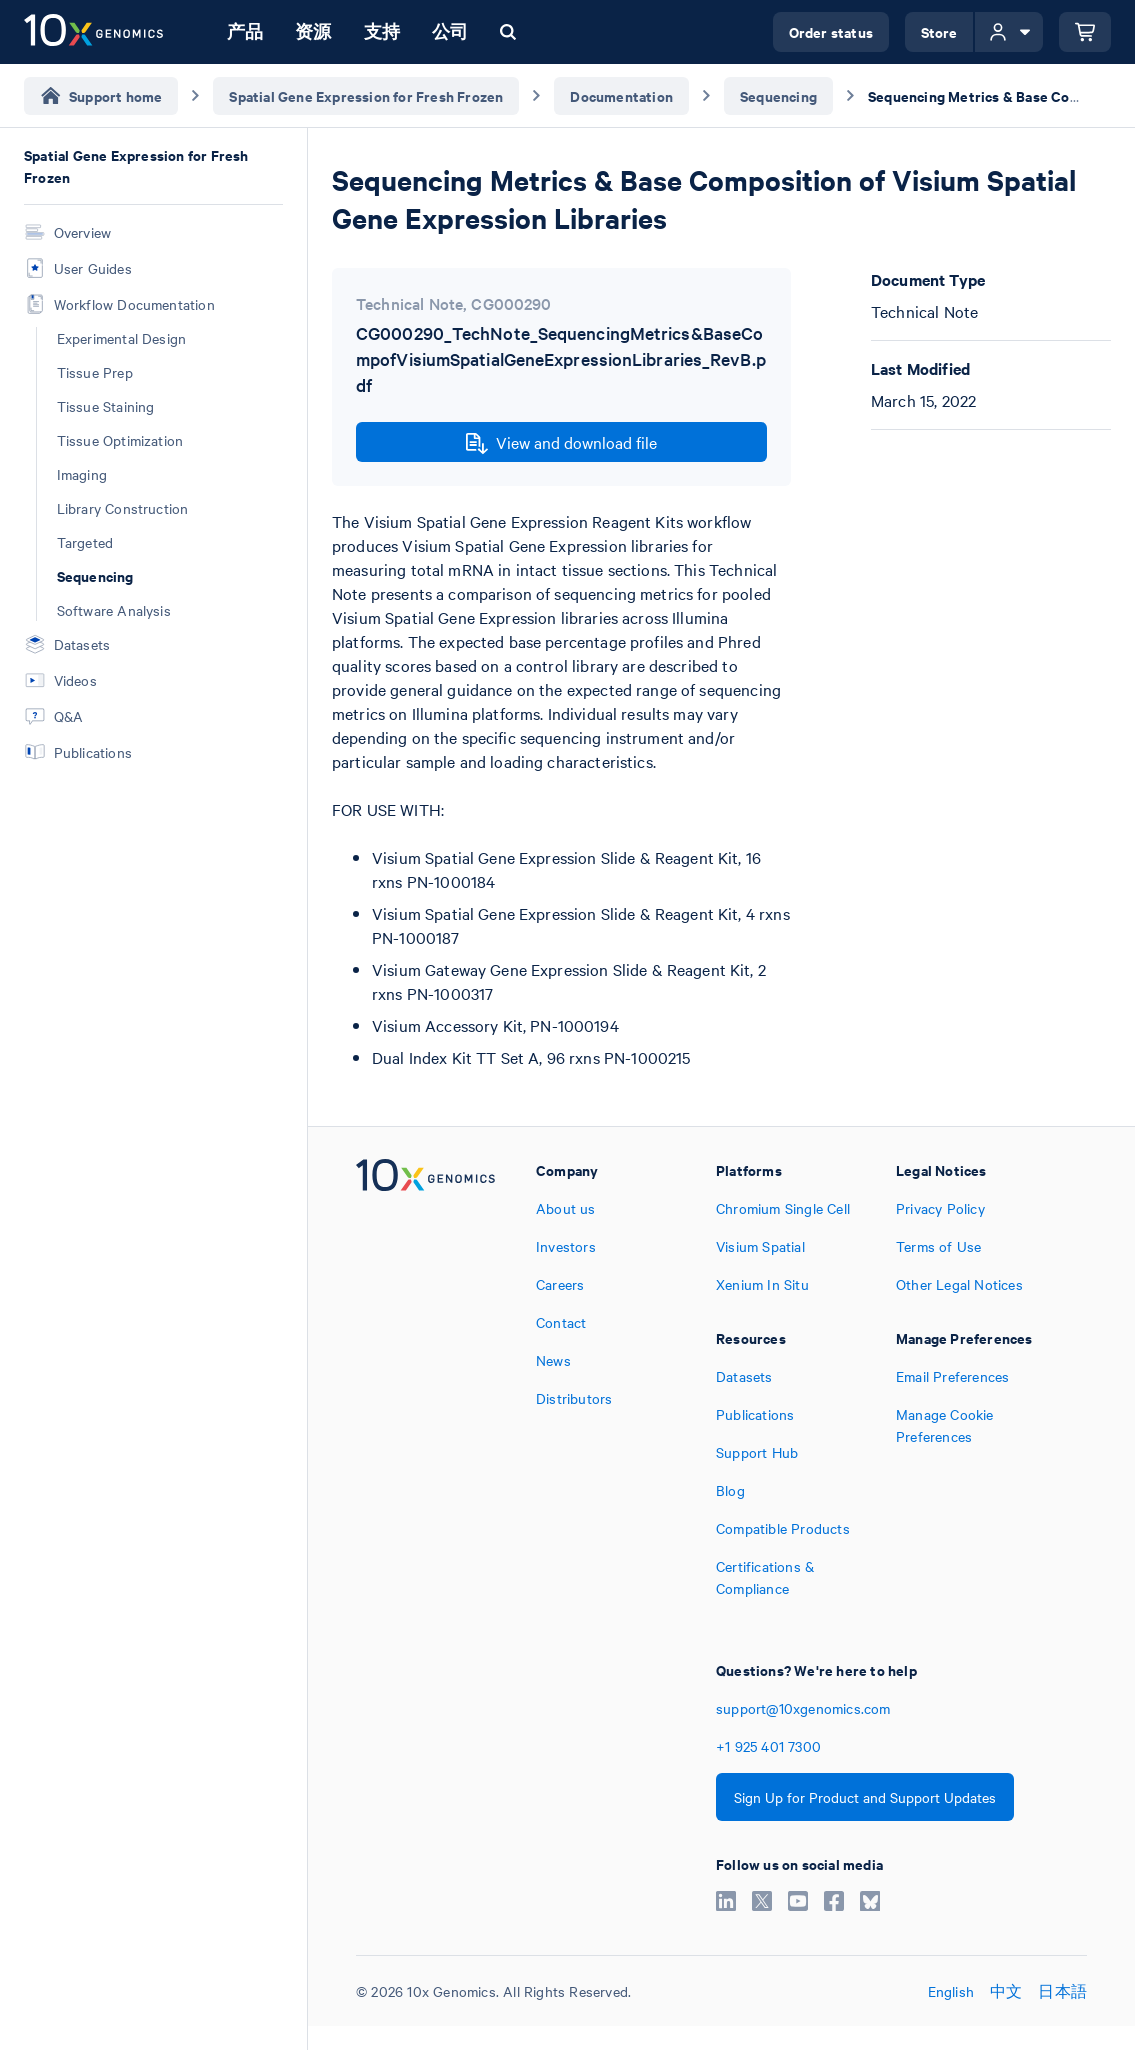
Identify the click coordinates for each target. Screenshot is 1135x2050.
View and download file (561, 443)
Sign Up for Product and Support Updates (865, 1797)
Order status (831, 31)
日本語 (1062, 1991)
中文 (1006, 1991)
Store (939, 31)
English (951, 1991)
